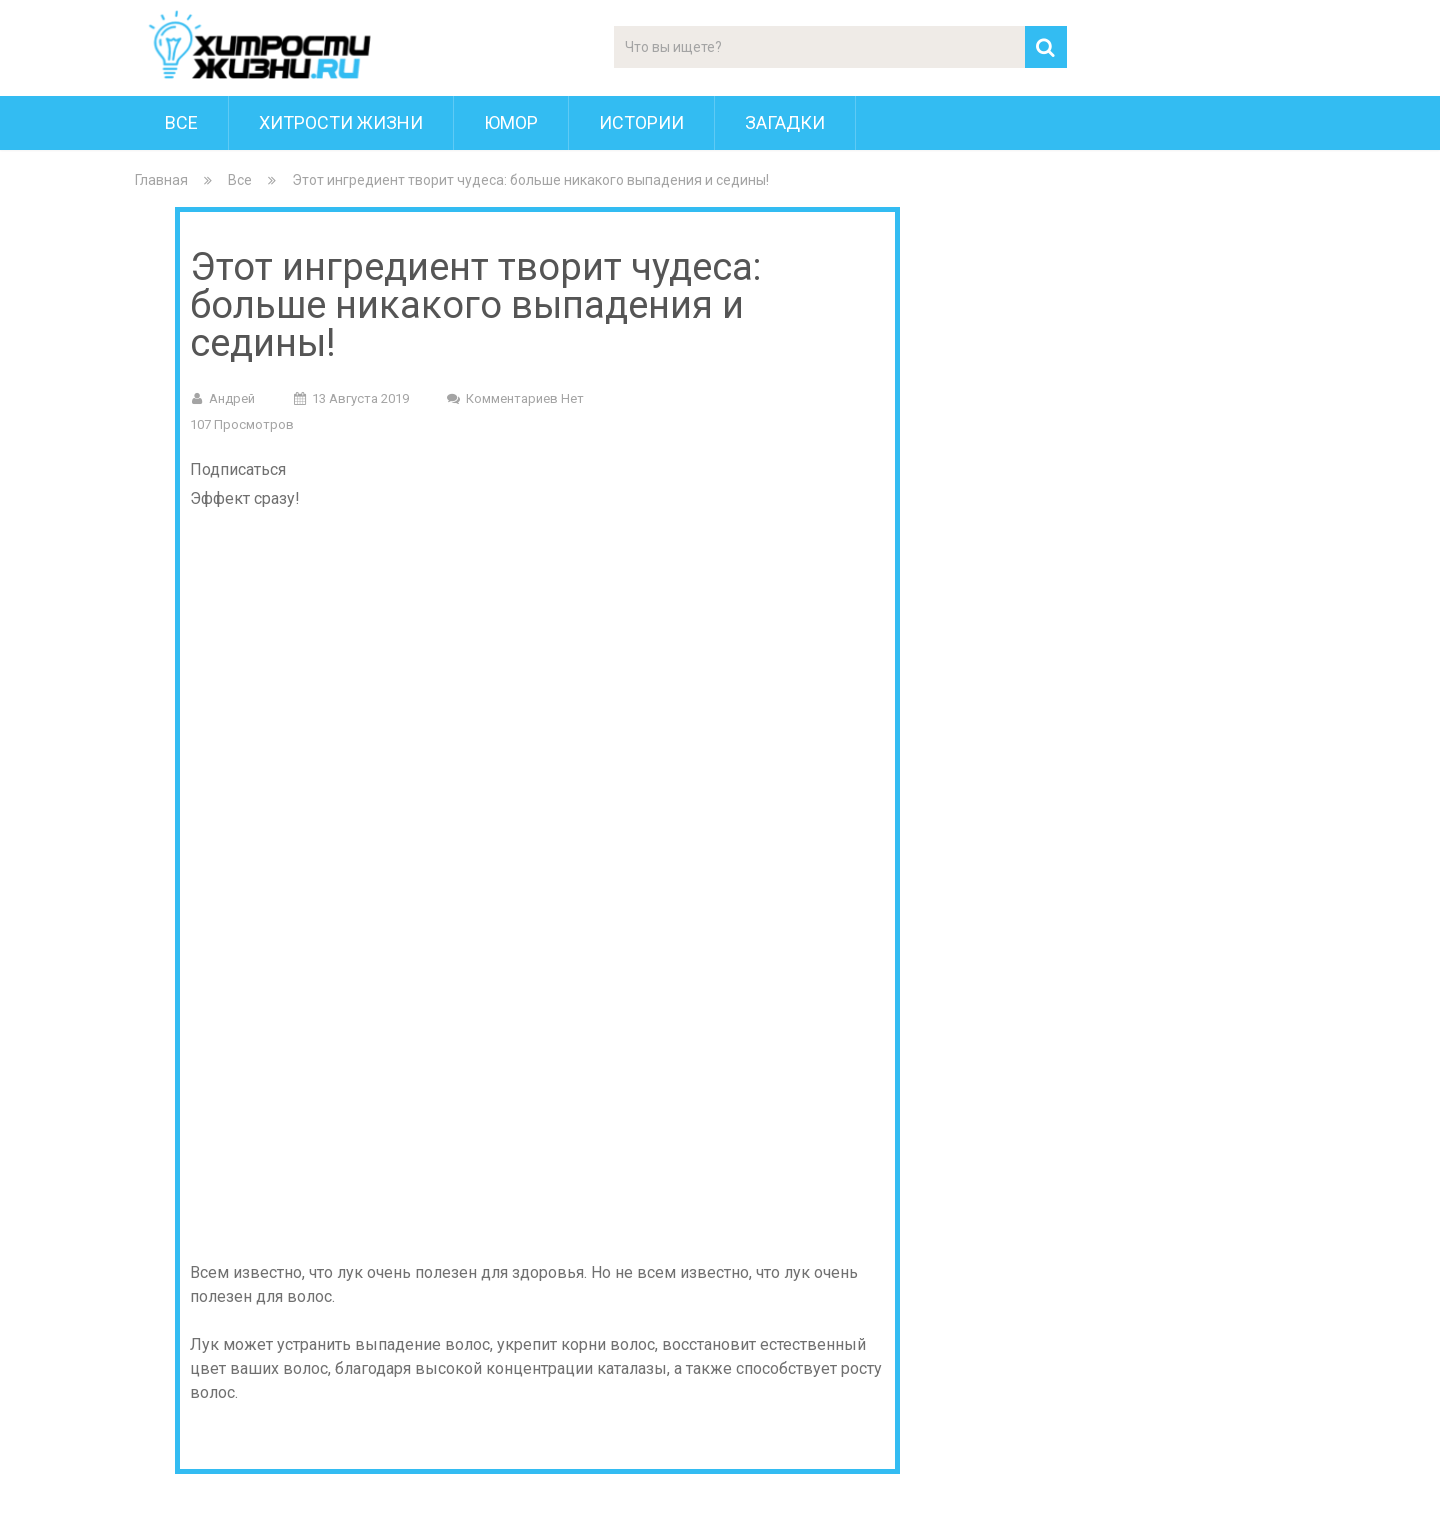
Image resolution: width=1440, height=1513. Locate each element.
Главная (161, 180)
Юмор (511, 122)
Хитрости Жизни (341, 122)
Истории (641, 122)
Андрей (232, 398)
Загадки (785, 122)
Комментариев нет (525, 398)
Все (181, 122)
